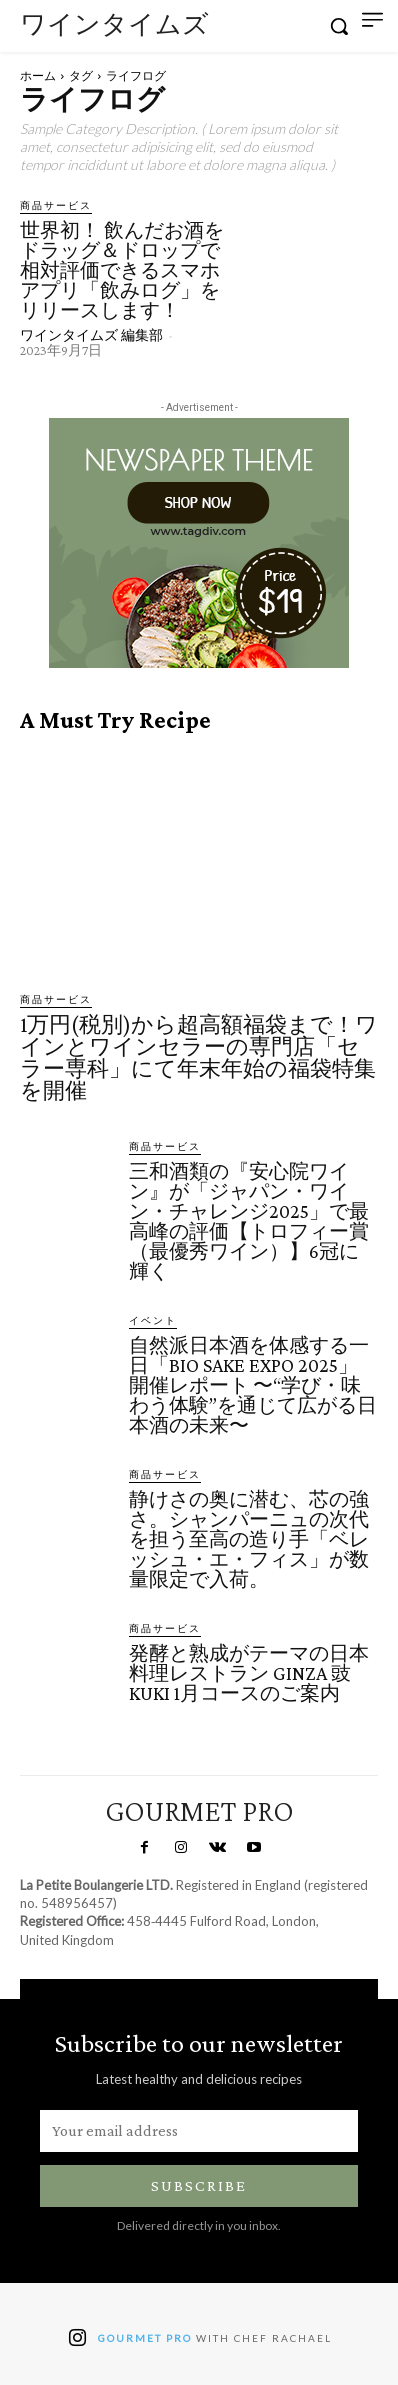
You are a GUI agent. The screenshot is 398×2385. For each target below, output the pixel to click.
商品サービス (56, 205)
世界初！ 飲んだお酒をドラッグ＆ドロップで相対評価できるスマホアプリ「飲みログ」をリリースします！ (122, 270)
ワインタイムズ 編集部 (91, 335)
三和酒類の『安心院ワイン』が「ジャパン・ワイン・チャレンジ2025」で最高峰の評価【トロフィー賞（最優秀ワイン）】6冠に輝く (249, 1221)
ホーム (38, 75)
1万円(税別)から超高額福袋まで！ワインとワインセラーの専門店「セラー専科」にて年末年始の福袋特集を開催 (199, 1057)
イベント (153, 1320)
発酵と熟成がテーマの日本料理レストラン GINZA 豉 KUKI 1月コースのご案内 (249, 1673)
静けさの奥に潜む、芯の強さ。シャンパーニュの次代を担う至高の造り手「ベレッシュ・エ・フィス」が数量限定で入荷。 (249, 1539)
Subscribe (199, 2185)
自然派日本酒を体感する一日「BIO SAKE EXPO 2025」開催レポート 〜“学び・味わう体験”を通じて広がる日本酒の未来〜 (253, 1385)
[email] (199, 2131)
